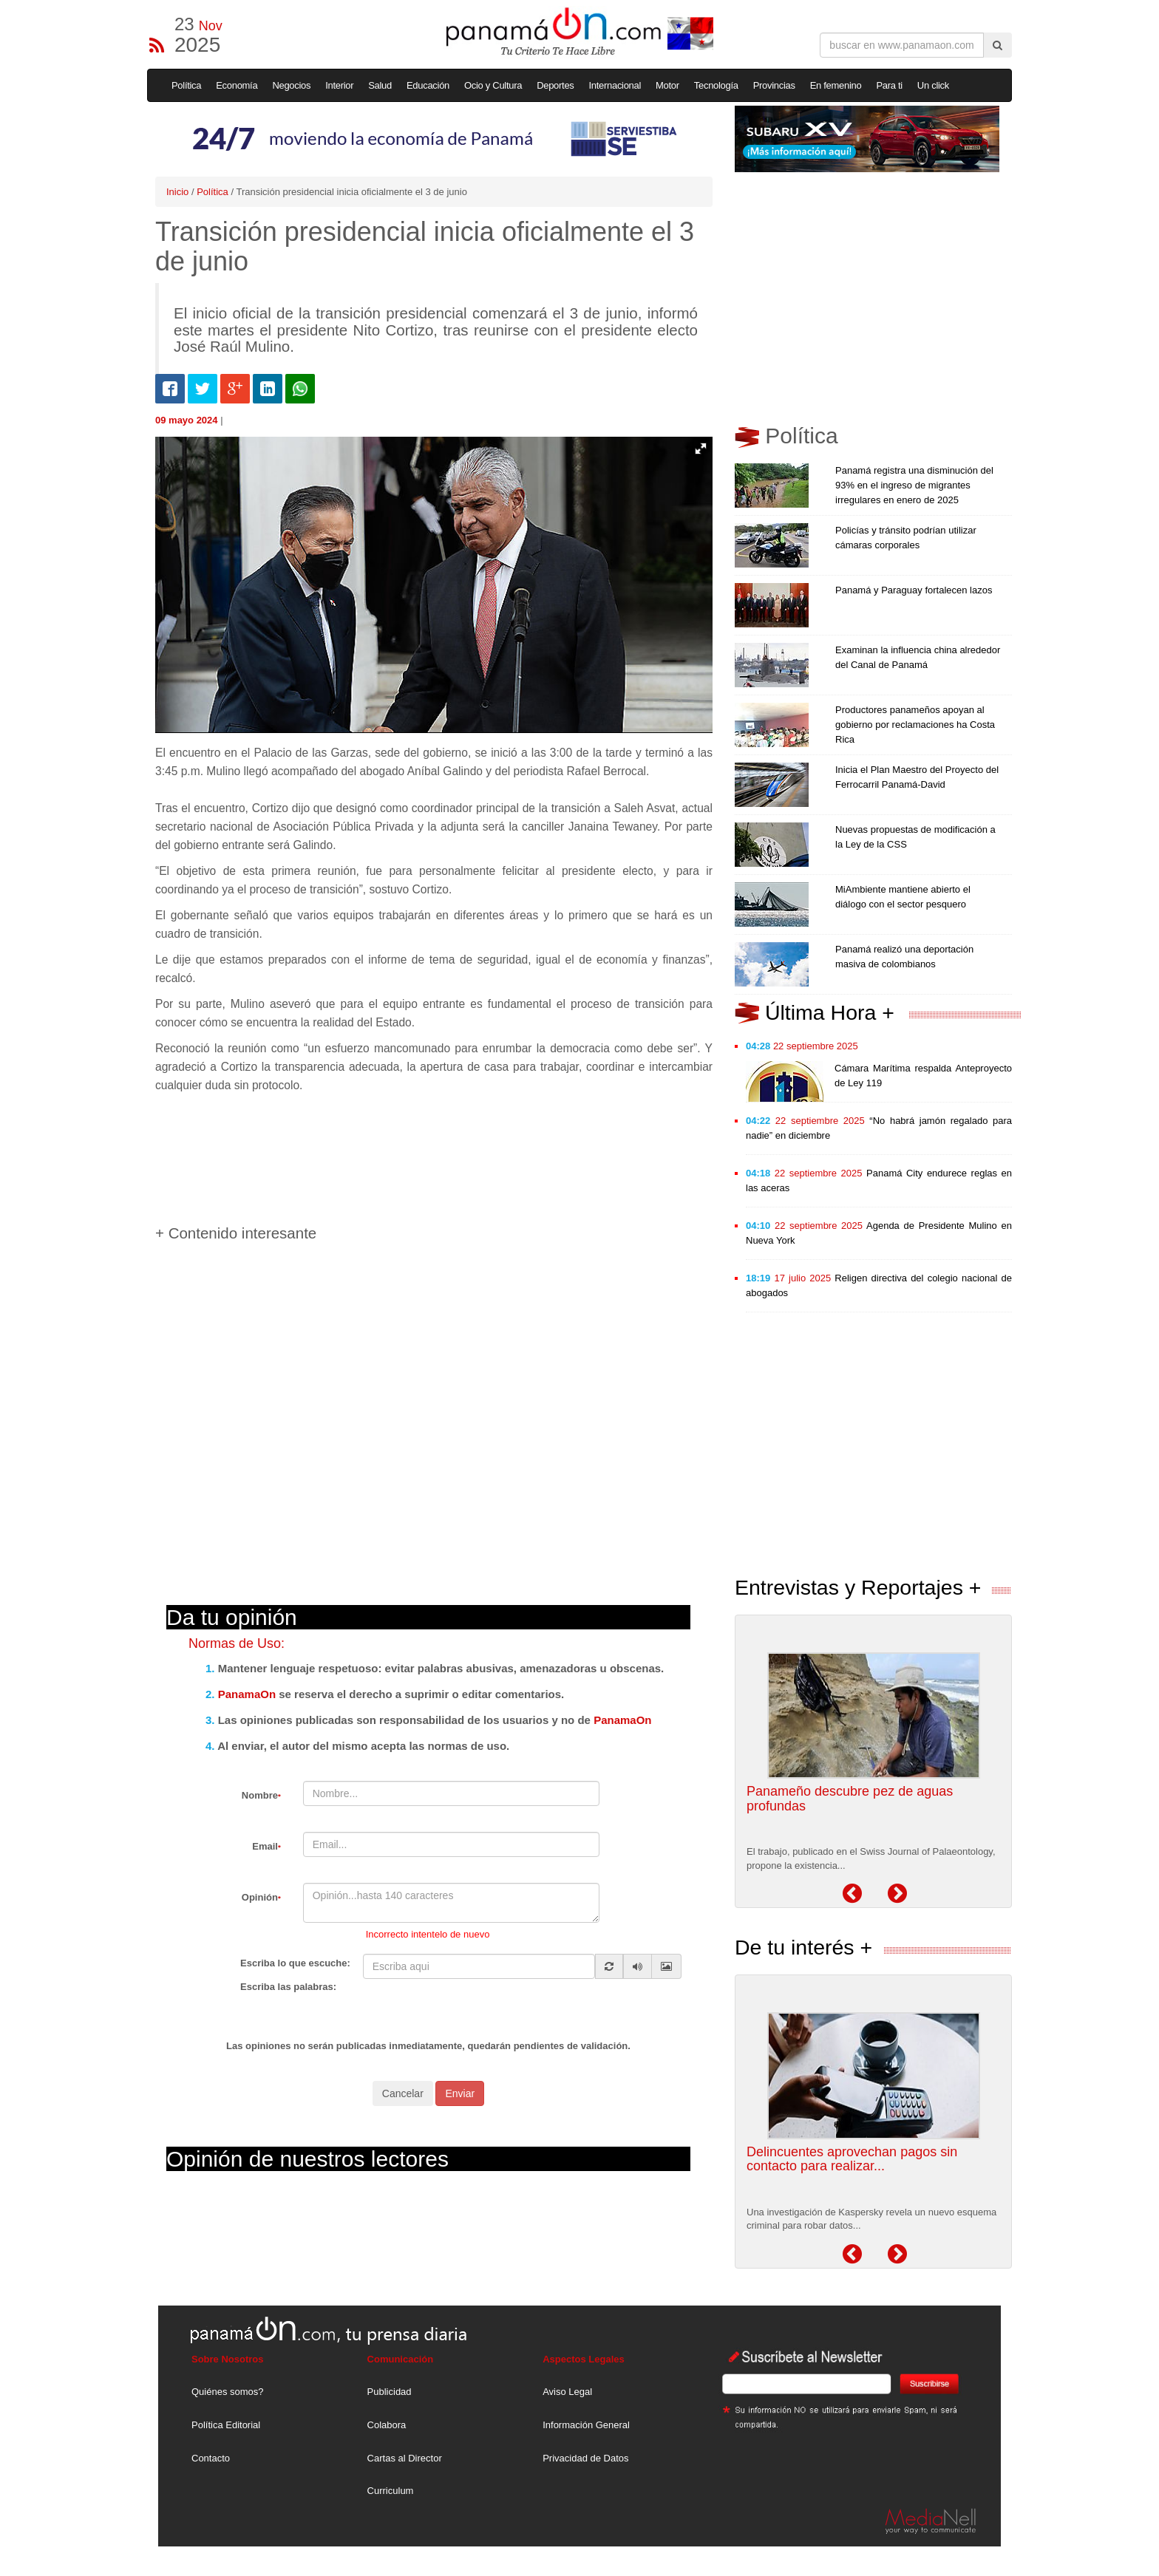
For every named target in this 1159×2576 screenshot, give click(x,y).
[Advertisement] (424, 1153)
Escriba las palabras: (288, 1986)
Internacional (615, 85)
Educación (428, 85)
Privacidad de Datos (585, 2458)
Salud (380, 85)
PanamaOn (247, 1694)
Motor (667, 85)
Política (186, 85)
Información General (586, 2424)
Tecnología (716, 85)
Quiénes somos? (227, 2391)
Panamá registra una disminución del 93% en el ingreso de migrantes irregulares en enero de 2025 (914, 485)
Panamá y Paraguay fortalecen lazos (913, 590)
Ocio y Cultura (493, 85)
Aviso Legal (567, 2391)
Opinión (261, 1897)
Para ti (889, 85)
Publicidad (389, 2391)
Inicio (177, 191)
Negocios (291, 85)
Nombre (261, 1795)
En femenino (836, 85)
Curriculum (390, 2490)
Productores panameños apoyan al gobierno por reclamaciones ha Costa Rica (915, 724)
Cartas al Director (404, 2458)
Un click (933, 85)
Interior (339, 85)
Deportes (555, 85)
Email (266, 1846)
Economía (236, 85)
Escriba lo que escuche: (295, 1963)
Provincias (774, 85)
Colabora (387, 2424)
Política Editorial (225, 2424)
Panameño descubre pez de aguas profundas (850, 1798)
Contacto (210, 2458)
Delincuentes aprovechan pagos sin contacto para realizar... (852, 2159)
